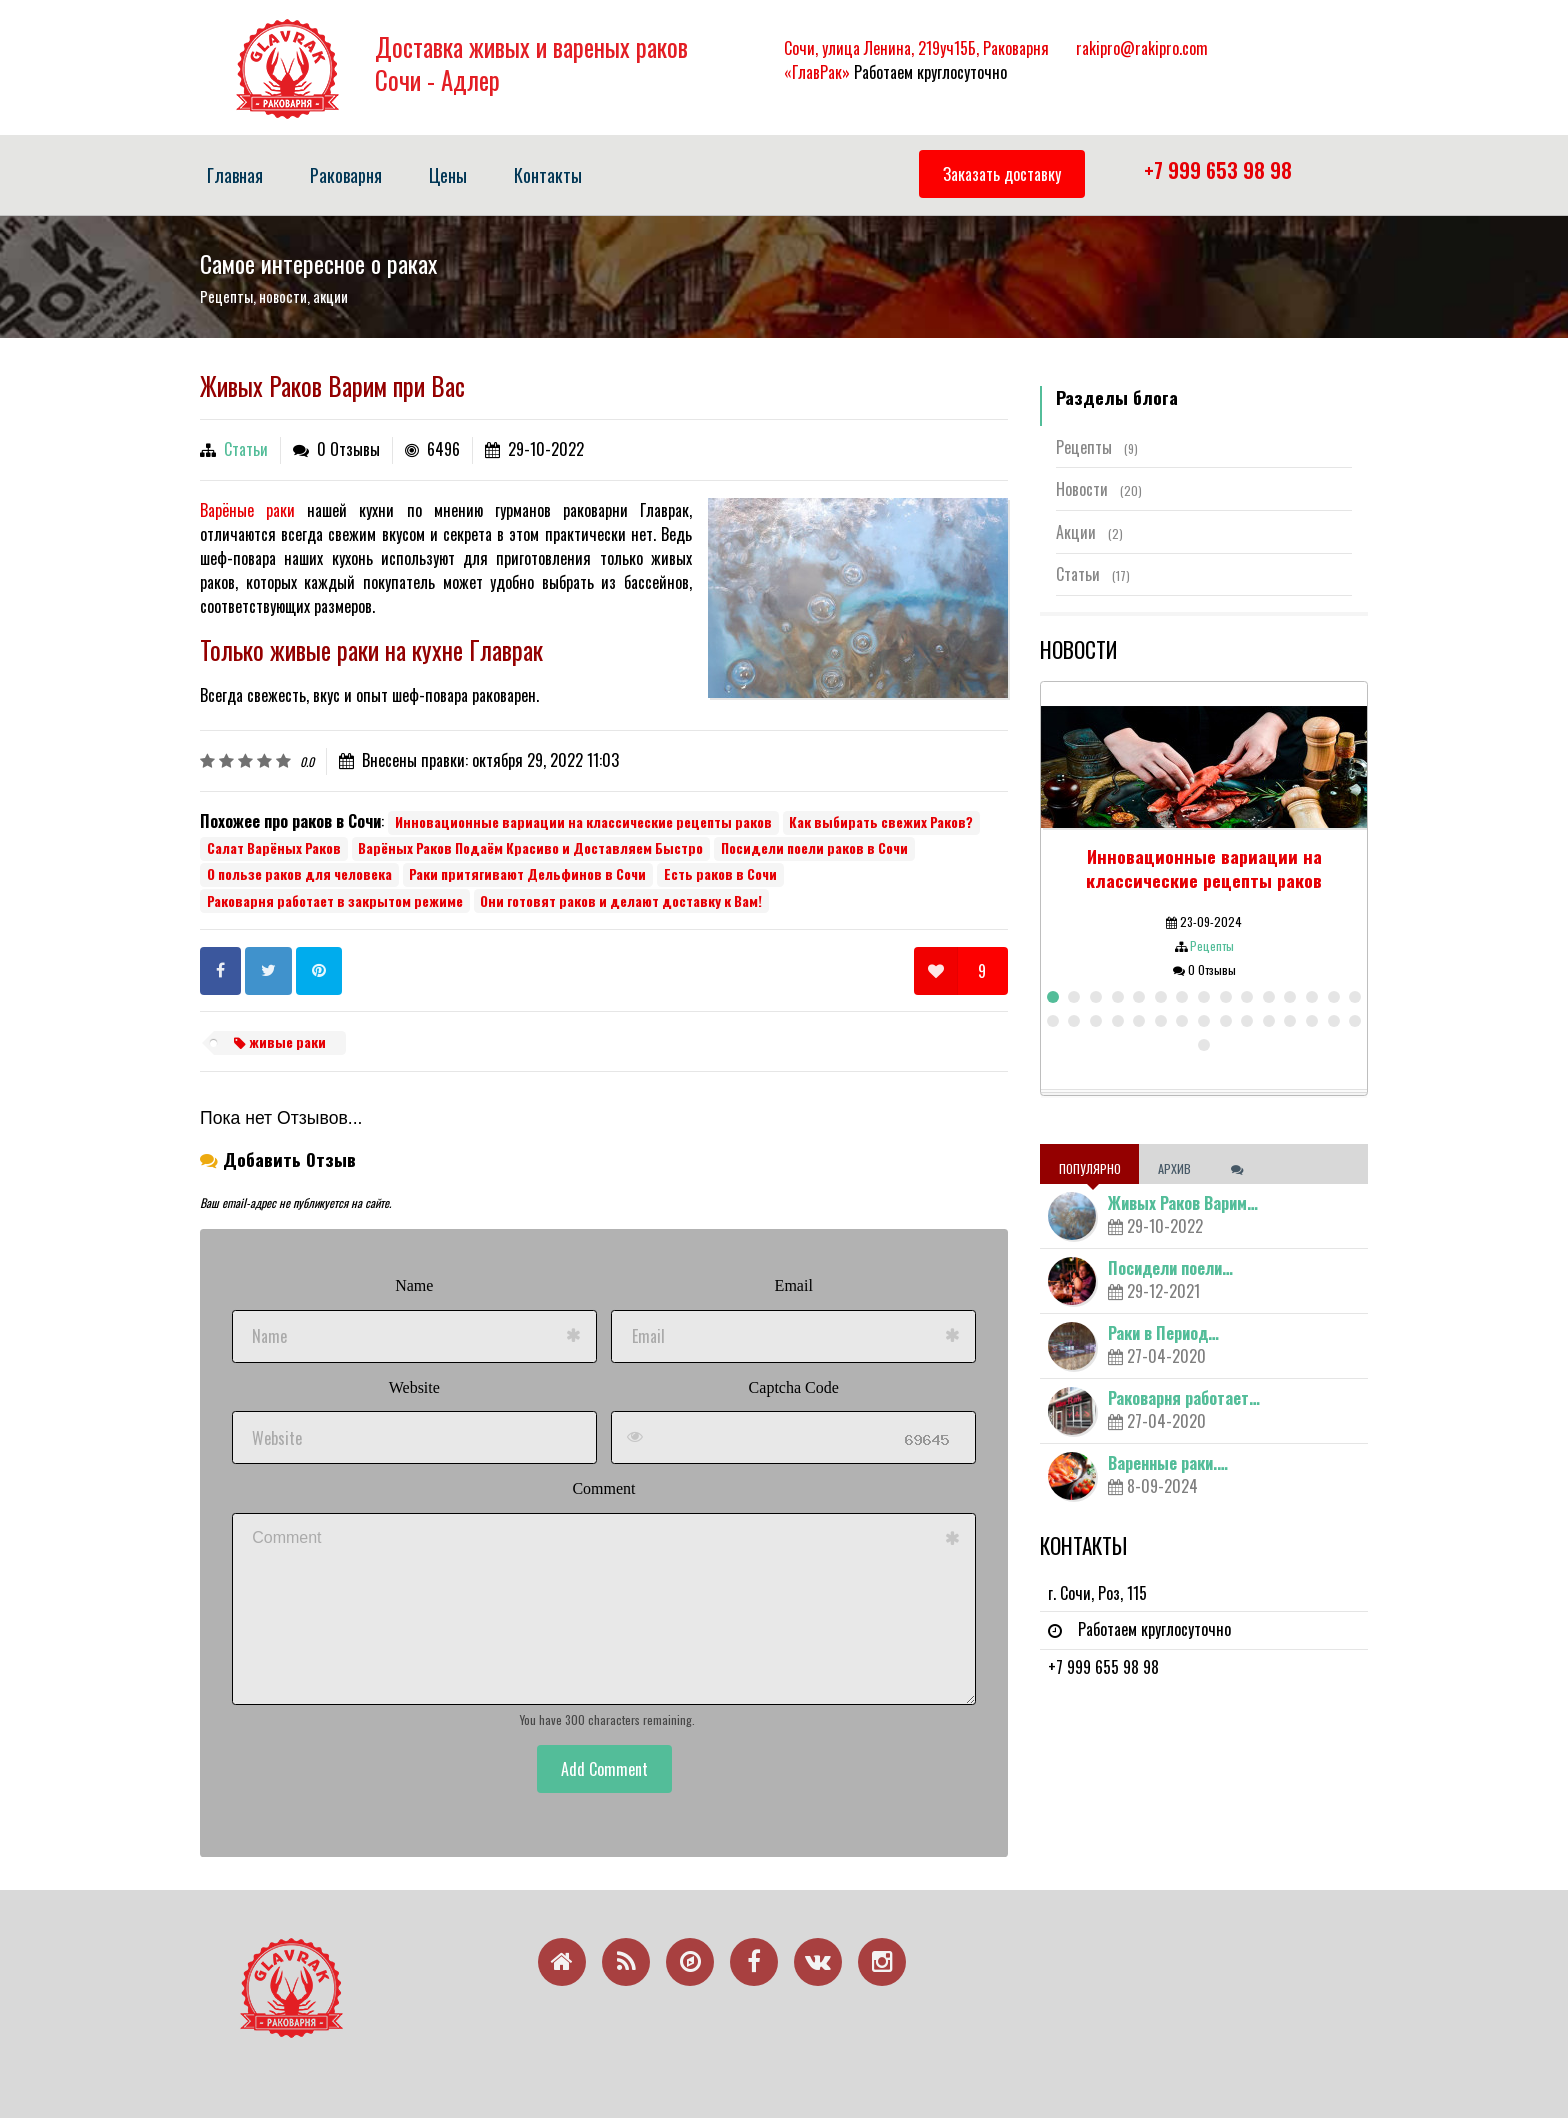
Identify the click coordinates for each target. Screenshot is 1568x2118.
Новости (1099, 489)
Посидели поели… (1170, 1268)
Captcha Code (794, 1387)
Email (794, 1285)
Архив (1176, 1168)
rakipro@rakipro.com (1142, 48)
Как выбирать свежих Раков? (881, 822)
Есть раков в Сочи (720, 874)
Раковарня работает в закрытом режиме (335, 901)
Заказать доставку (1002, 174)
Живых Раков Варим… (1183, 1203)
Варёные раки (247, 510)
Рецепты (1097, 447)
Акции (1089, 532)
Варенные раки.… (1168, 1463)
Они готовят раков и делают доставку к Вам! (621, 901)
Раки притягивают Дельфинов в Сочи (527, 874)
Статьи (246, 449)
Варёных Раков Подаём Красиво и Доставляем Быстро (530, 848)
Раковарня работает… (1184, 1398)
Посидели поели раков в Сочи (814, 848)
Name (414, 1285)
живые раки (280, 1042)
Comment (603, 1488)
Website (414, 1387)
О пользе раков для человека (299, 874)
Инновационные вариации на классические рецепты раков (583, 822)
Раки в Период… (1163, 1333)
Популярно (1090, 1168)
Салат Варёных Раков (274, 848)
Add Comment (604, 1769)
